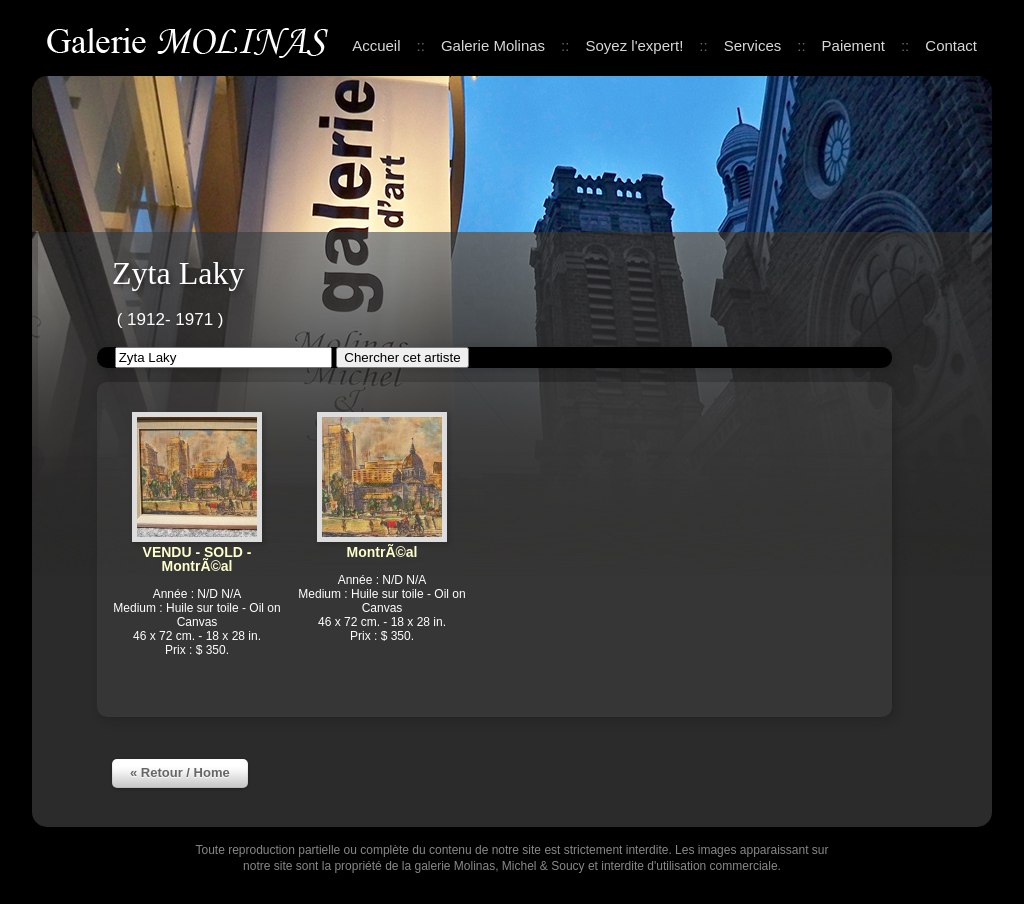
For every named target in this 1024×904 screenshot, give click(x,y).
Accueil (376, 45)
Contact (951, 45)
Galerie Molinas (191, 39)
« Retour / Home (180, 772)
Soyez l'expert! (634, 45)
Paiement (853, 45)
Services (753, 45)
